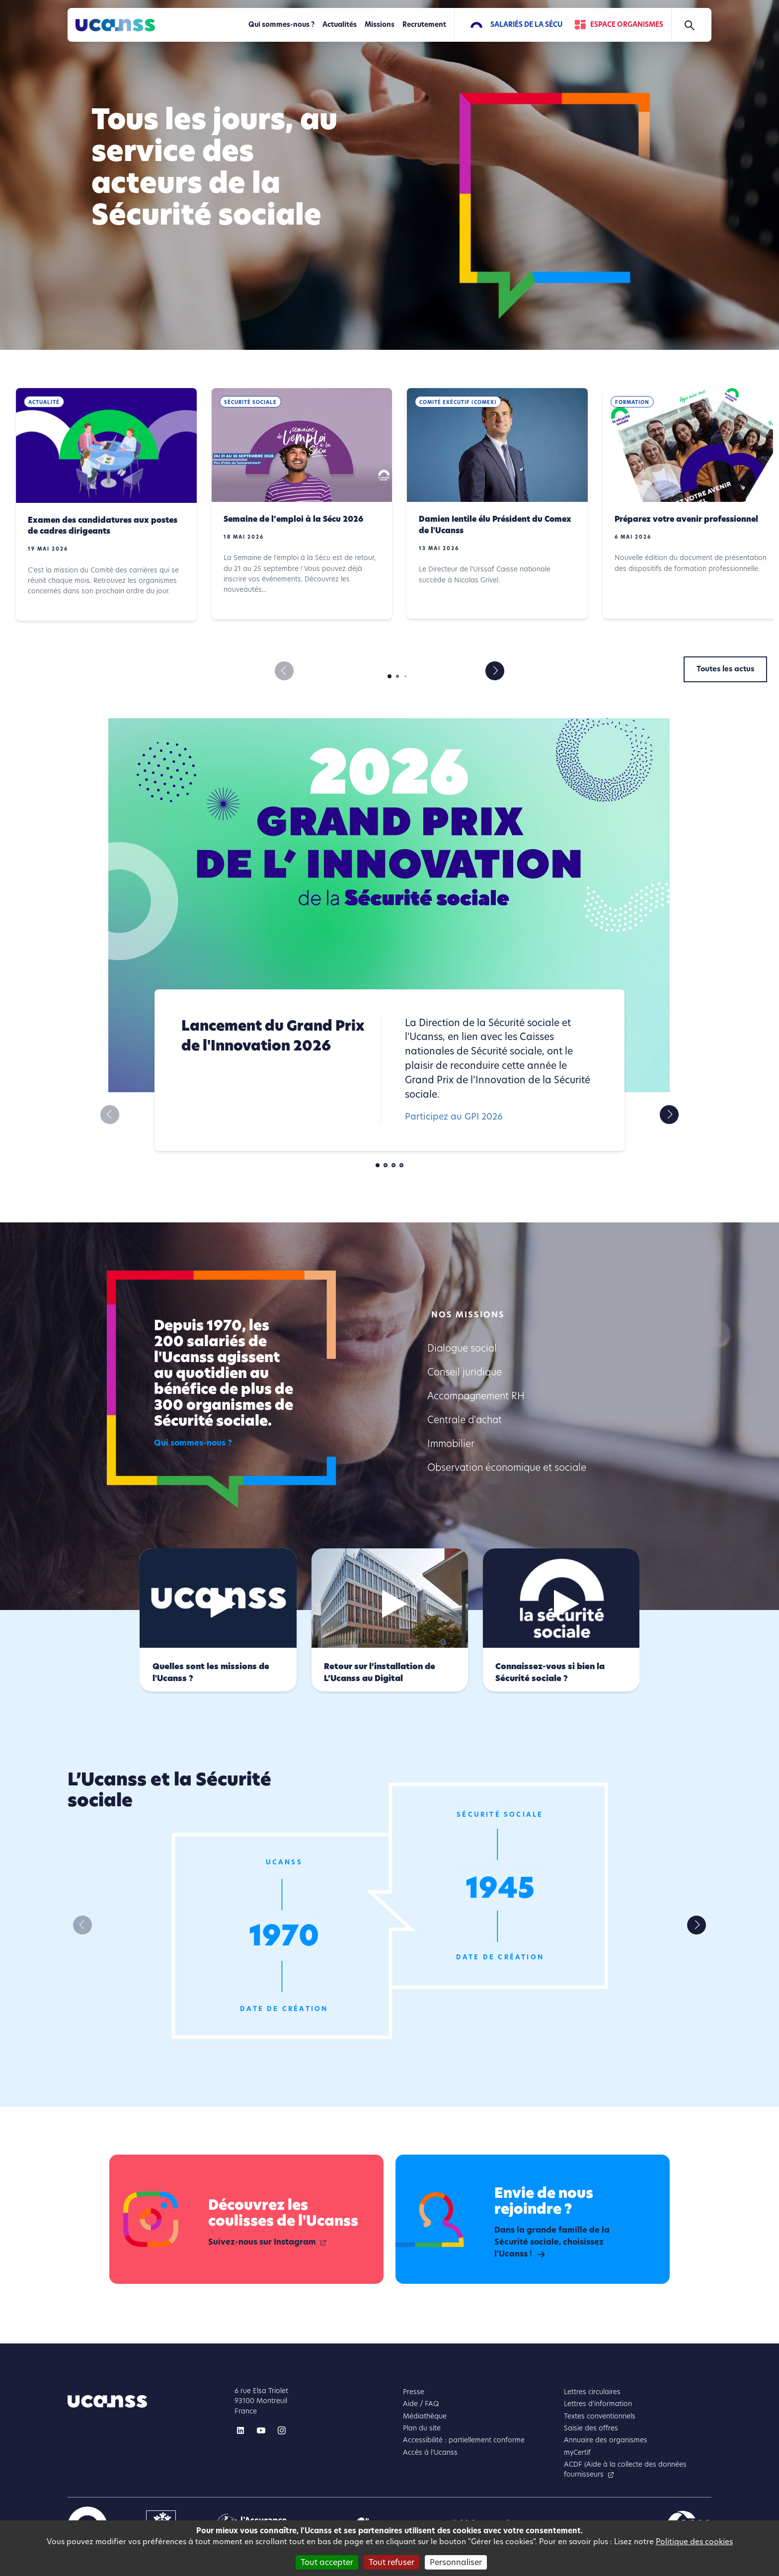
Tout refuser (391, 2562)
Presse (413, 2392)
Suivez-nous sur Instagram (262, 2242)
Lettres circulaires (592, 2392)
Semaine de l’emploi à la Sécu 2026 (293, 519)
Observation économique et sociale (506, 1467)
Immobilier (450, 1443)
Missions (379, 24)
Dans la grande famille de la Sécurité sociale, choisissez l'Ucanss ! (552, 2241)
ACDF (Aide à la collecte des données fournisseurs (625, 2469)
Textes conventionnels (599, 2416)
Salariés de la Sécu (526, 24)
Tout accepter (327, 2562)
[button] (495, 671)
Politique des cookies (694, 2541)
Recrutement (424, 24)
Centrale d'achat (464, 1420)
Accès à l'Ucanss (430, 2452)
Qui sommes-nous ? (281, 24)
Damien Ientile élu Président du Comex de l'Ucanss (495, 525)
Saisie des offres (591, 2428)
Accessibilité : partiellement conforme (464, 2440)
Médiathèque (425, 2416)
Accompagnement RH (476, 1396)
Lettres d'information (598, 2404)
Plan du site (422, 2428)
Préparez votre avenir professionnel (686, 519)
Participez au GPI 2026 (454, 1116)
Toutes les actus (725, 669)
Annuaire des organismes (605, 2440)
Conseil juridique (464, 1372)
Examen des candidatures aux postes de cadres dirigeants (102, 526)
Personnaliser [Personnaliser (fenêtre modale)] (456, 2562)
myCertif (577, 2452)
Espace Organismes (626, 24)
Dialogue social (462, 1348)
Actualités (339, 24)
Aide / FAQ (421, 2404)
